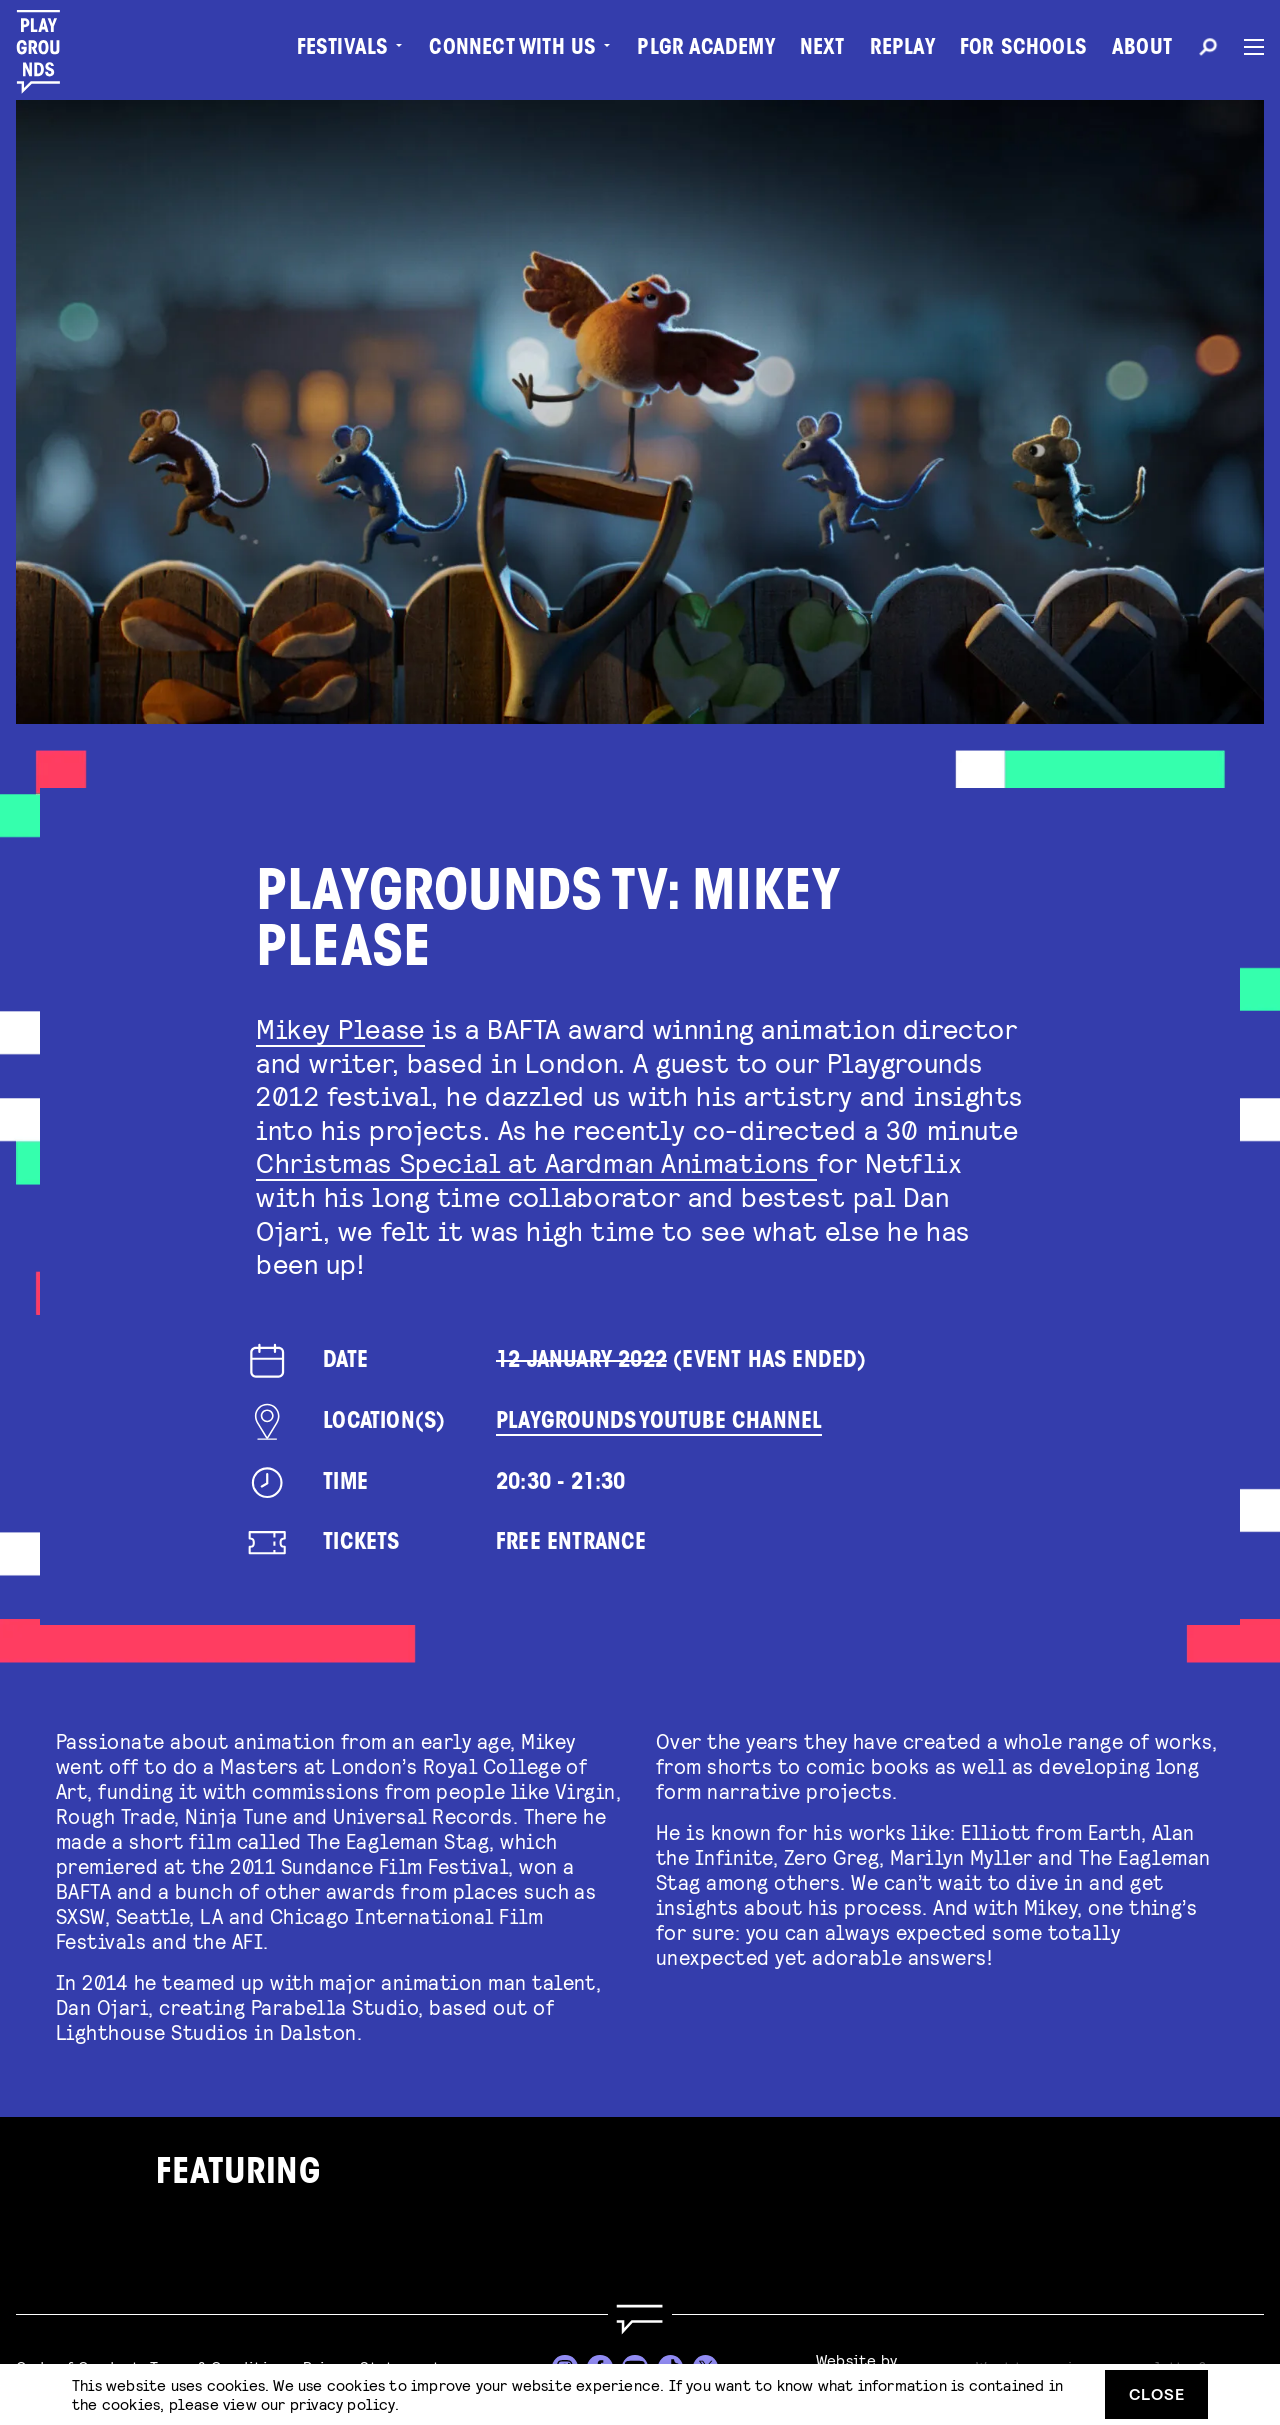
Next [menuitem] (822, 50)
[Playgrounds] (48, 52)
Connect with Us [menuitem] (512, 50)
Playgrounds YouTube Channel (659, 1422)
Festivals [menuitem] (343, 50)
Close (1157, 2393)
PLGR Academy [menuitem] (705, 50)
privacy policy (342, 2403)
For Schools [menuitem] (1023, 50)
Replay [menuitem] (902, 50)
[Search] (1208, 50)
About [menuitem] (1142, 50)
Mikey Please (340, 1028)
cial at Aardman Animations (632, 1162)
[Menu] (1246, 47)
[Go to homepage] (640, 2319)
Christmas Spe (351, 1162)
